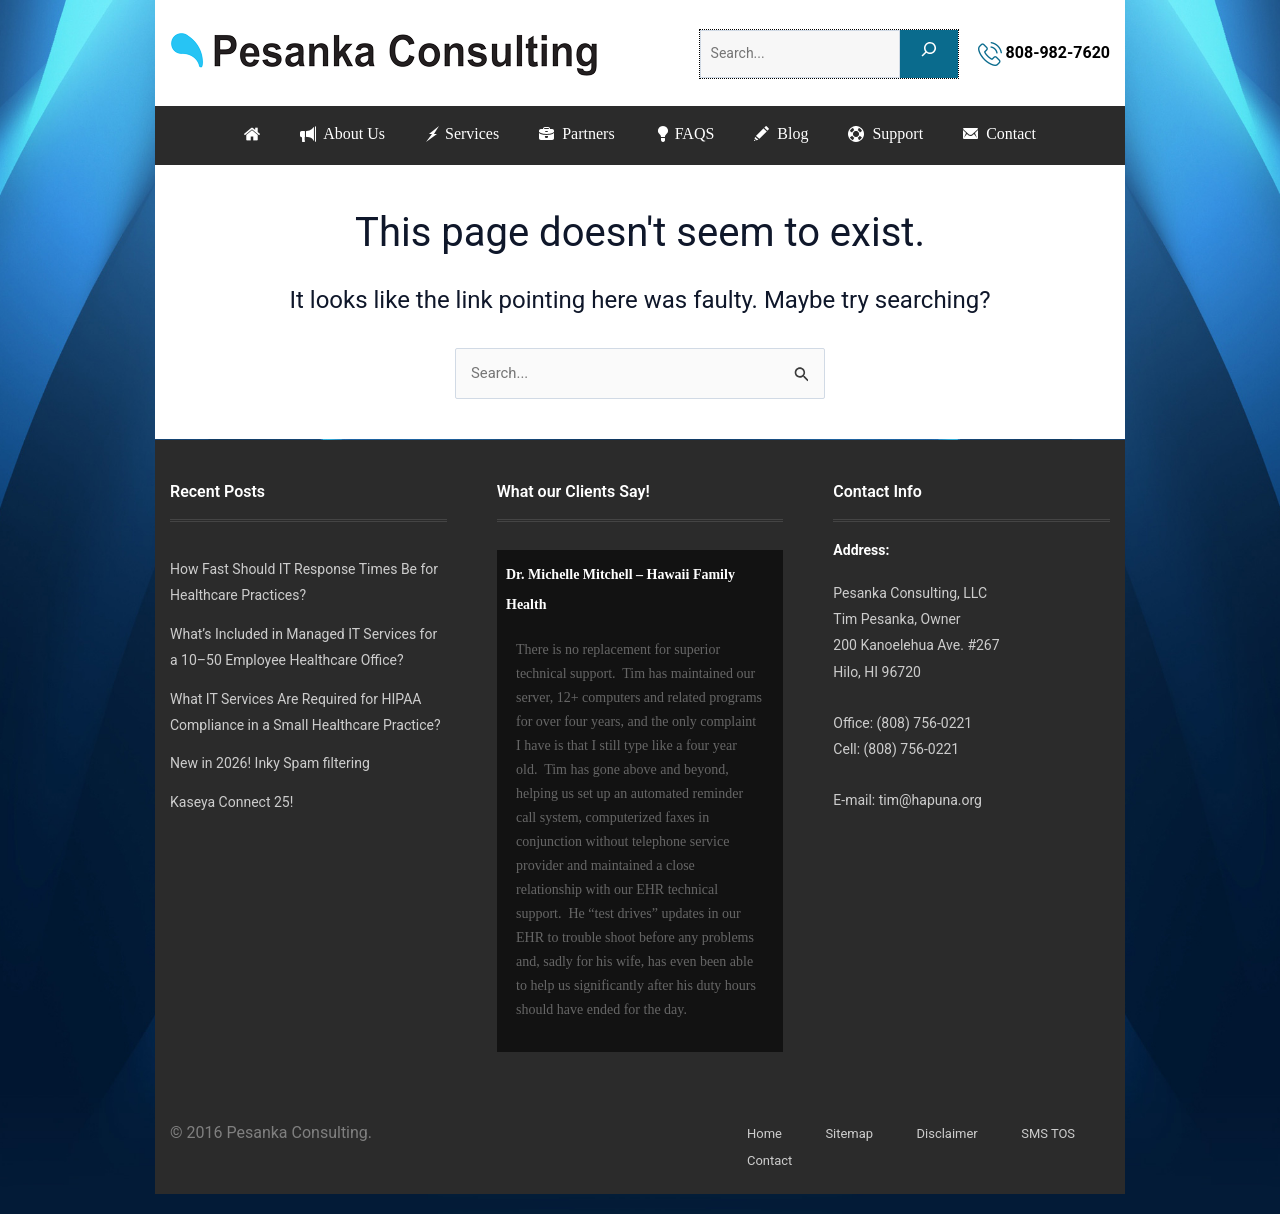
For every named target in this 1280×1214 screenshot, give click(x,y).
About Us (327, 134)
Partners (573, 134)
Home (766, 1134)
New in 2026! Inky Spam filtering (270, 764)
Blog (790, 134)
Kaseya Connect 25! (231, 802)
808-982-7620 (1044, 52)
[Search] (929, 54)
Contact (1020, 134)
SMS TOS (1062, 1134)
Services (453, 134)
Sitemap (853, 1134)
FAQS (688, 134)
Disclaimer (956, 1134)
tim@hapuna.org (930, 800)
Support (900, 134)
